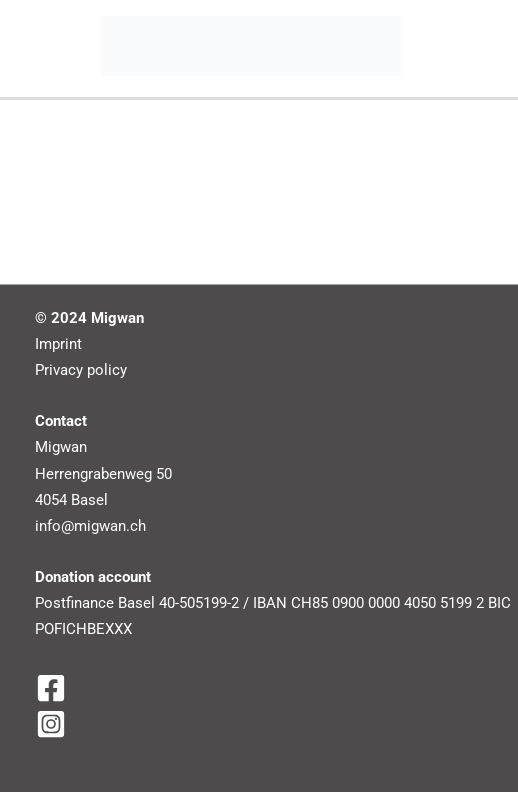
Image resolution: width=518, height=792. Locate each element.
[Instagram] (267, 724)
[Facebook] (267, 688)
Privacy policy (81, 370)
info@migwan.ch (90, 526)
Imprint (58, 344)
